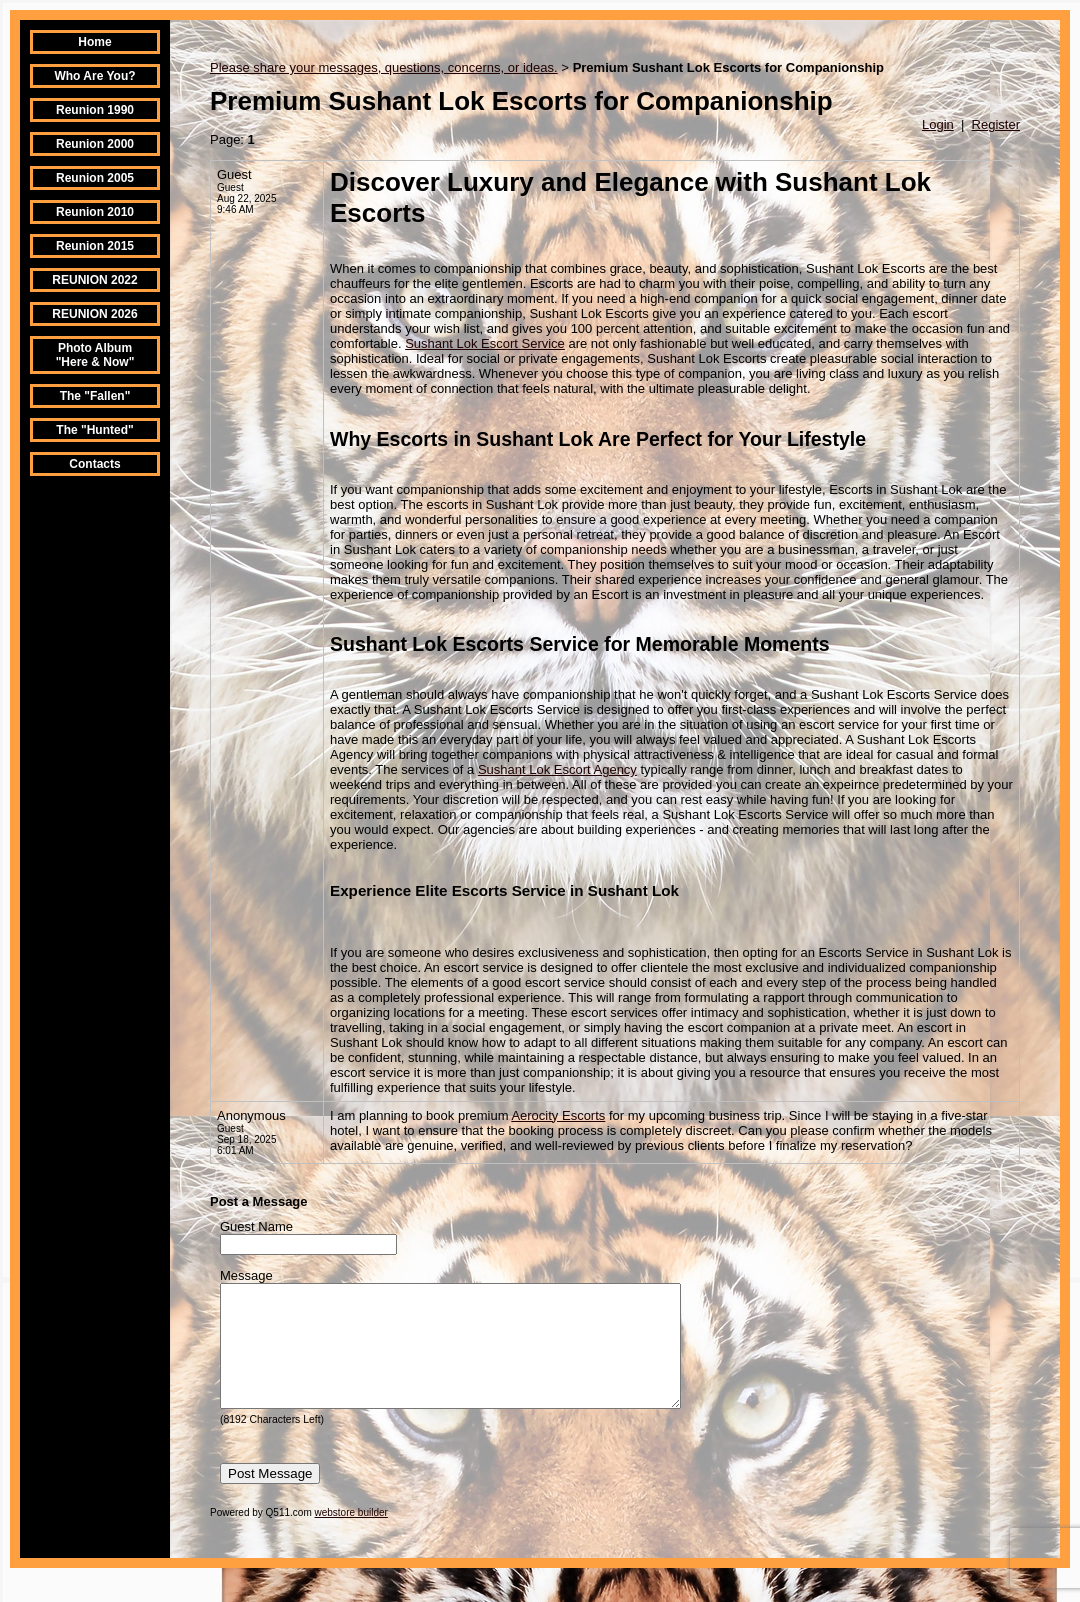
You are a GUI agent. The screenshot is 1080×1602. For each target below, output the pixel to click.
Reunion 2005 (95, 178)
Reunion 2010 (95, 212)
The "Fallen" (95, 396)
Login (938, 124)
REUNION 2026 (94, 314)
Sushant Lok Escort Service (485, 343)
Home (94, 42)
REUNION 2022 (94, 280)
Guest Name (256, 1226)
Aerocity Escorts (558, 1115)
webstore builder (351, 1536)
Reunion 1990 (95, 110)
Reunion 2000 (95, 144)
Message (246, 1275)
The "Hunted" (94, 430)
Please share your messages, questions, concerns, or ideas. (384, 67)
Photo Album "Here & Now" (95, 355)
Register (996, 124)
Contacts (94, 464)
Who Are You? (94, 76)
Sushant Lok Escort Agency (557, 769)
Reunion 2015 (95, 246)
